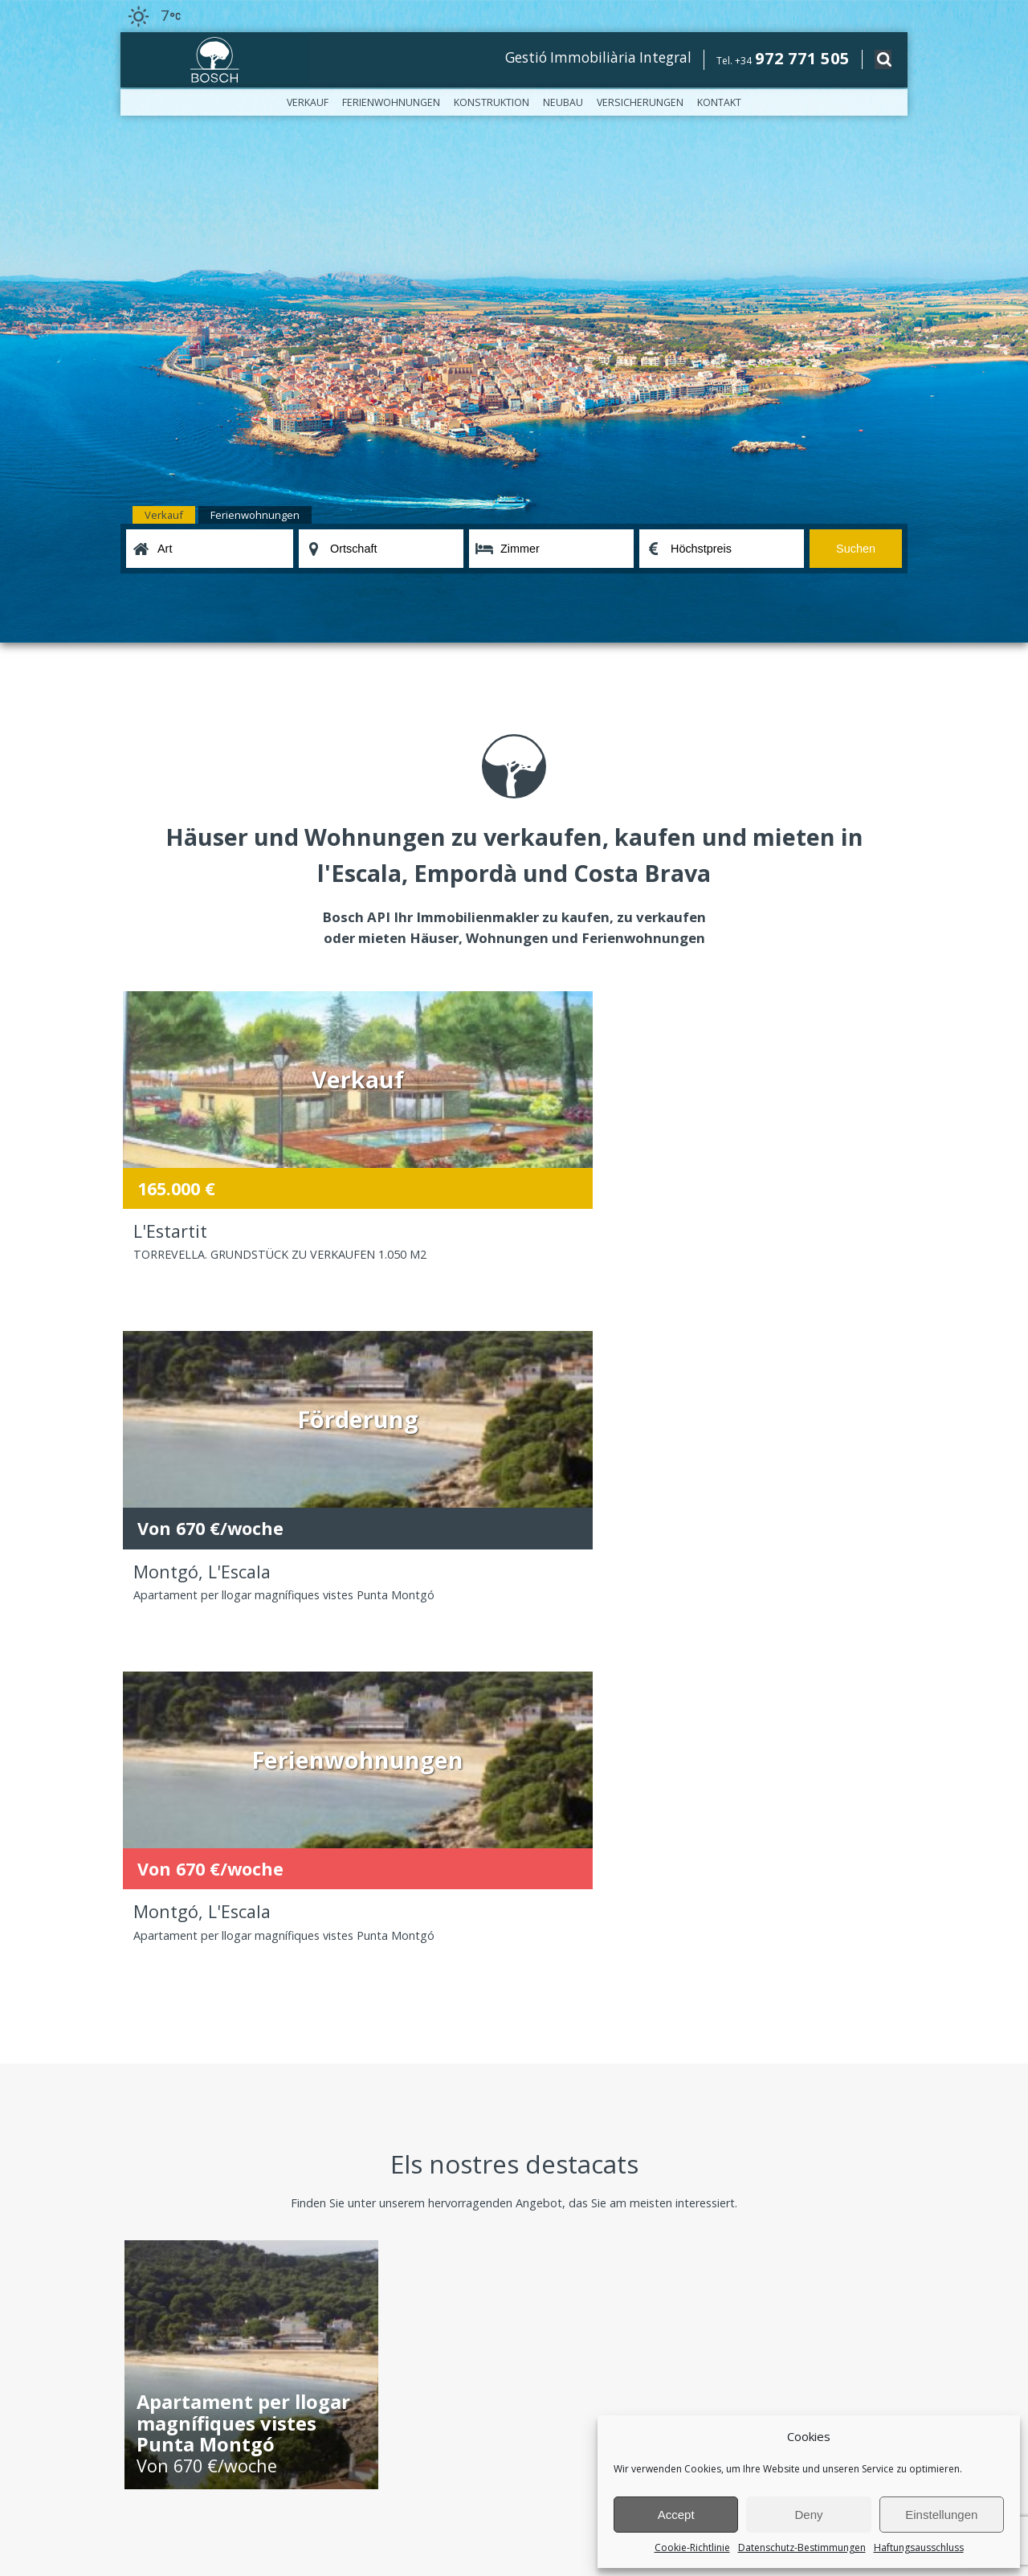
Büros (134, 2016)
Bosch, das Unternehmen (179, 1999)
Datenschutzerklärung (340, 2458)
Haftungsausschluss (919, 2547)
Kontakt (719, 102)
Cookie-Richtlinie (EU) (169, 2083)
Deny (808, 2514)
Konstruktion (491, 102)
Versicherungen (640, 102)
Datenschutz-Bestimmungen (802, 2547)
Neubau (563, 102)
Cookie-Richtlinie (692, 2547)
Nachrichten (148, 2032)
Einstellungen (941, 2514)
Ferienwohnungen (391, 102)
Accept (676, 2514)
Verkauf (307, 102)
